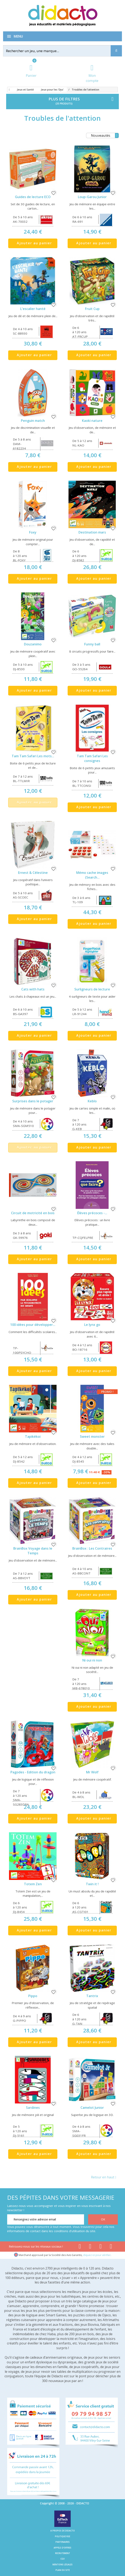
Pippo (32, 1996)
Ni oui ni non (92, 1660)
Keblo (92, 1101)
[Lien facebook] (80, 2247)
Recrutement (62, 2553)
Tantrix (92, 1996)
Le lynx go (92, 1324)
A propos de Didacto (62, 2530)
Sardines (33, 2107)
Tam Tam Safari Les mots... (33, 756)
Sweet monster (92, 1436)
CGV (62, 2558)
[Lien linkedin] (111, 2247)
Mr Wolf (92, 1772)
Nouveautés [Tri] (105, 135)
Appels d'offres (62, 2547)
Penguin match (33, 420)
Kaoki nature (92, 420)
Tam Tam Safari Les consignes (92, 758)
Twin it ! (92, 1884)
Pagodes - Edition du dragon (32, 1772)
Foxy (32, 532)
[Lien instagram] (100, 2247)
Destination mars (92, 532)
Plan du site (63, 2570)
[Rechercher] (59, 50)
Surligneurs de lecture (92, 989)
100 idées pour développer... (32, 1324)
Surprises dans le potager (32, 1101)
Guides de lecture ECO (33, 197)
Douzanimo (33, 644)
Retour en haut (103, 2177)
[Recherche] (116, 50)
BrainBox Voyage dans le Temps (32, 1550)
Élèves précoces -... (92, 1213)
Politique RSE (62, 2536)
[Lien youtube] (90, 2247)
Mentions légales (62, 2564)
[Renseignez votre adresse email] (45, 2219)
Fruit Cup (92, 308)
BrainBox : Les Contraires (92, 1548)
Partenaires (63, 2541)
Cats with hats (32, 989)
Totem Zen (33, 1884)
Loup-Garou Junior (92, 197)
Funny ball (92, 644)
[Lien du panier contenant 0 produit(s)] (31, 71)
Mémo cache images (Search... (92, 875)
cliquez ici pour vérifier (97, 2255)
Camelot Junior (92, 2107)
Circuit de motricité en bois (33, 1213)
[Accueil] (8, 89)
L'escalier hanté (32, 308)
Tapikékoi (33, 1436)
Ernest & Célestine (33, 872)
